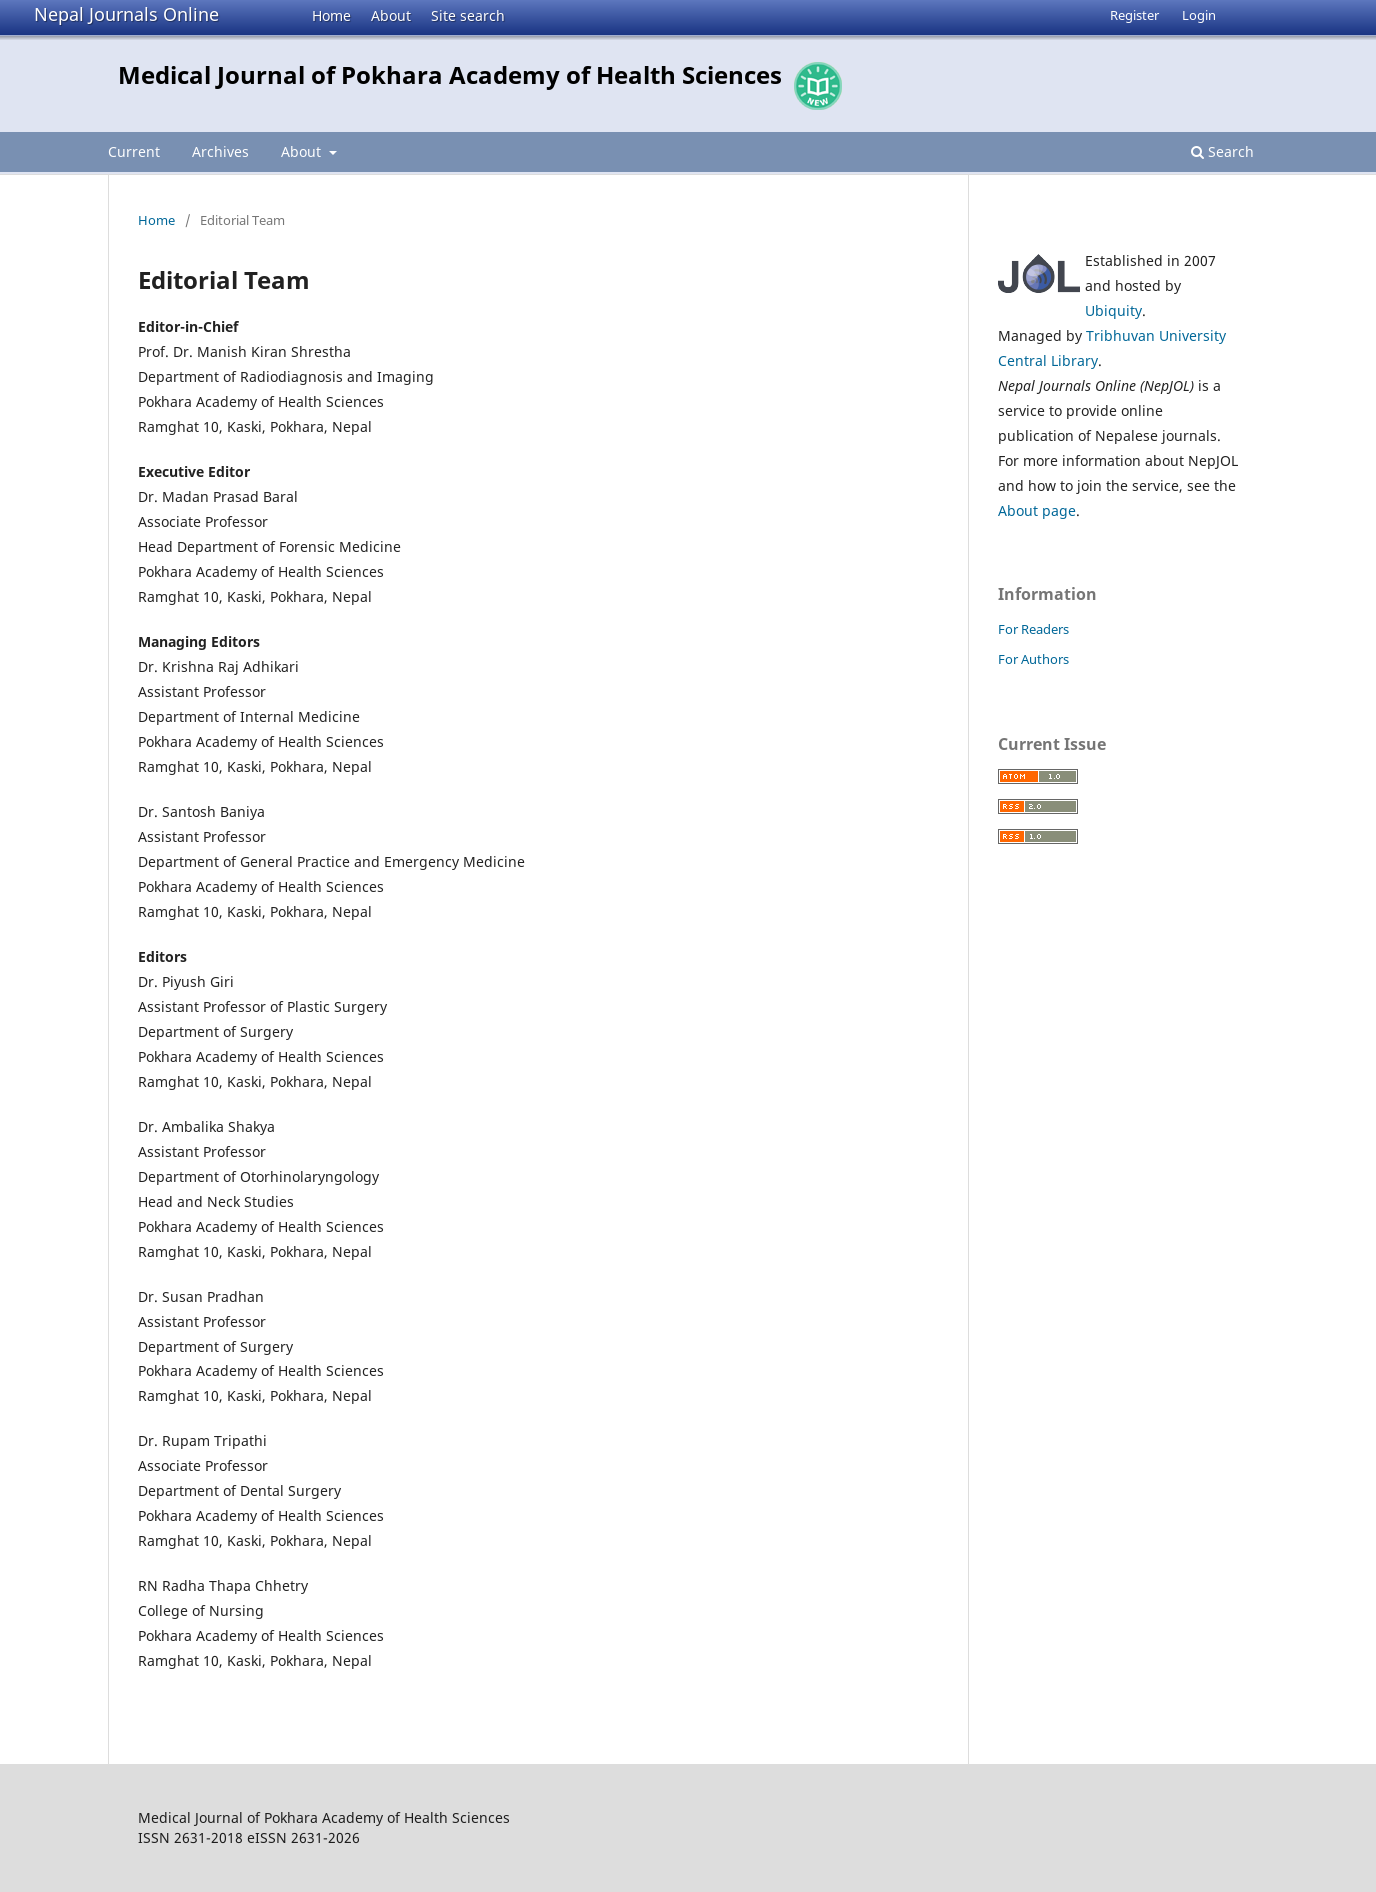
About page (1037, 510)
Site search (468, 15)
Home (331, 15)
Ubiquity (1113, 310)
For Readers (1033, 629)
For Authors (1033, 659)
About (391, 15)
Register (1134, 15)
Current (134, 151)
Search (1222, 151)
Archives (220, 151)
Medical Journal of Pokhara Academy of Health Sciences (450, 74)
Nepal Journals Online (126, 14)
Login (1199, 15)
